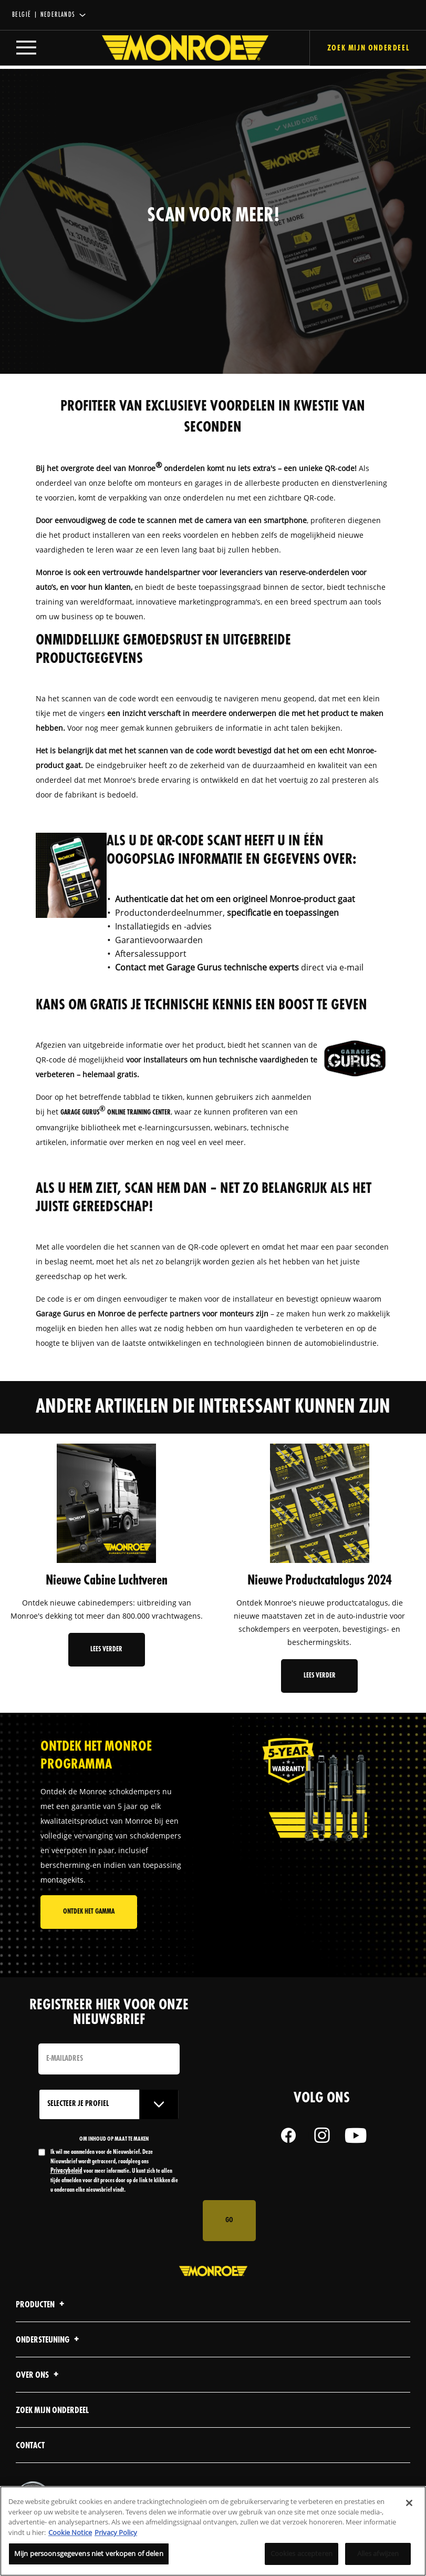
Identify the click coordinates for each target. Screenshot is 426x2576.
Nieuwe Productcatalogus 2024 (319, 1581)
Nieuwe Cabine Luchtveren (107, 1581)
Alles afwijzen (378, 2553)
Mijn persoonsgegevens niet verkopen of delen (88, 2553)
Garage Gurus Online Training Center (115, 1112)
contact (30, 2446)
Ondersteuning (49, 2341)
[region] (213, 2531)
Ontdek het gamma (89, 1912)
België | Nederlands (44, 15)
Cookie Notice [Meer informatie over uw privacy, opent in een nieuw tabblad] (70, 2532)
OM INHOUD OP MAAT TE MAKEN (114, 2140)
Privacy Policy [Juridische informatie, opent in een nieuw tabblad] (116, 2532)
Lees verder (106, 1649)
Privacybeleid (138, 2162)
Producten (41, 2306)
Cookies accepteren (302, 2553)
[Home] (174, 49)
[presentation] (118, 2221)
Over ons (38, 2376)
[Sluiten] (409, 2502)
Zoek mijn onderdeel (52, 2411)
